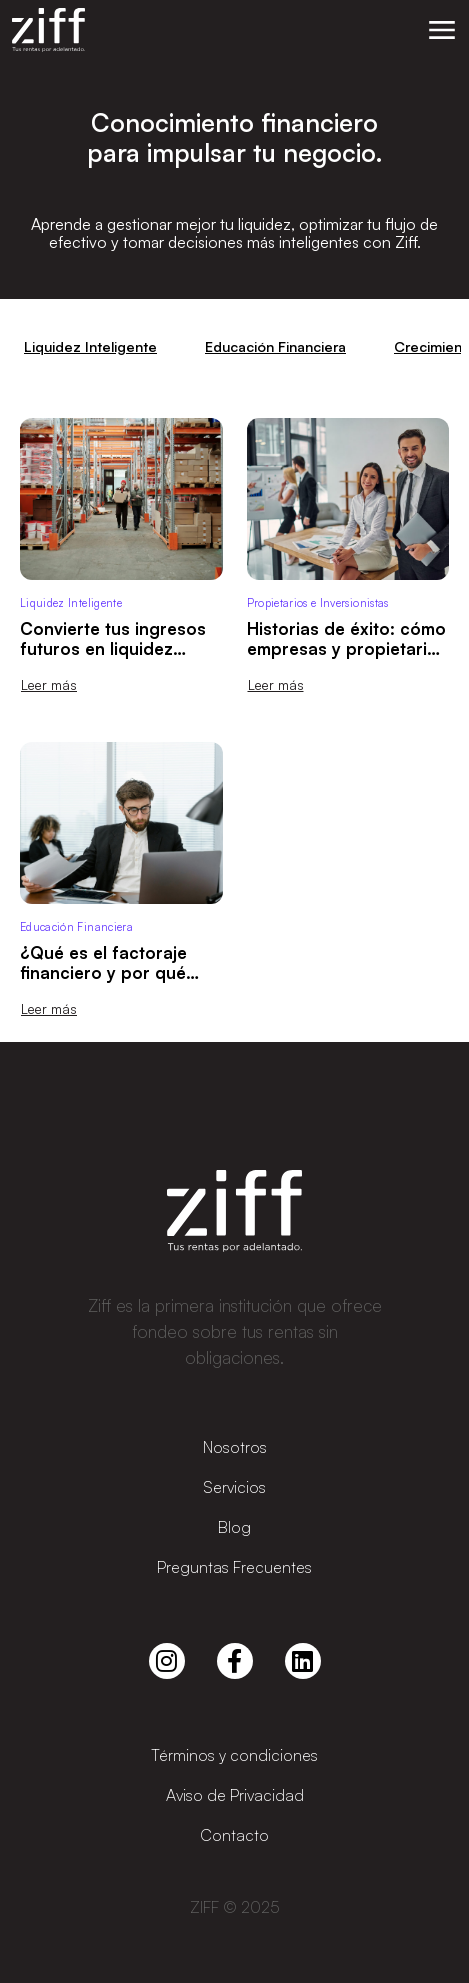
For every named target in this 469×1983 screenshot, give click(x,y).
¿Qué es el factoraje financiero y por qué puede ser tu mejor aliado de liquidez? (103, 982)
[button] (442, 30)
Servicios (234, 1487)
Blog (234, 1527)
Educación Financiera (275, 346)
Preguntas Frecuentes (234, 1567)
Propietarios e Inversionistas (318, 603)
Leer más (49, 684)
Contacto (234, 1835)
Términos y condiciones (234, 1755)
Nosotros (235, 1447)
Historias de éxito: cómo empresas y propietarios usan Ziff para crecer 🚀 (347, 648)
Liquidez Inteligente (90, 346)
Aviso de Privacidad (235, 1795)
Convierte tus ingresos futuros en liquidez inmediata (113, 648)
